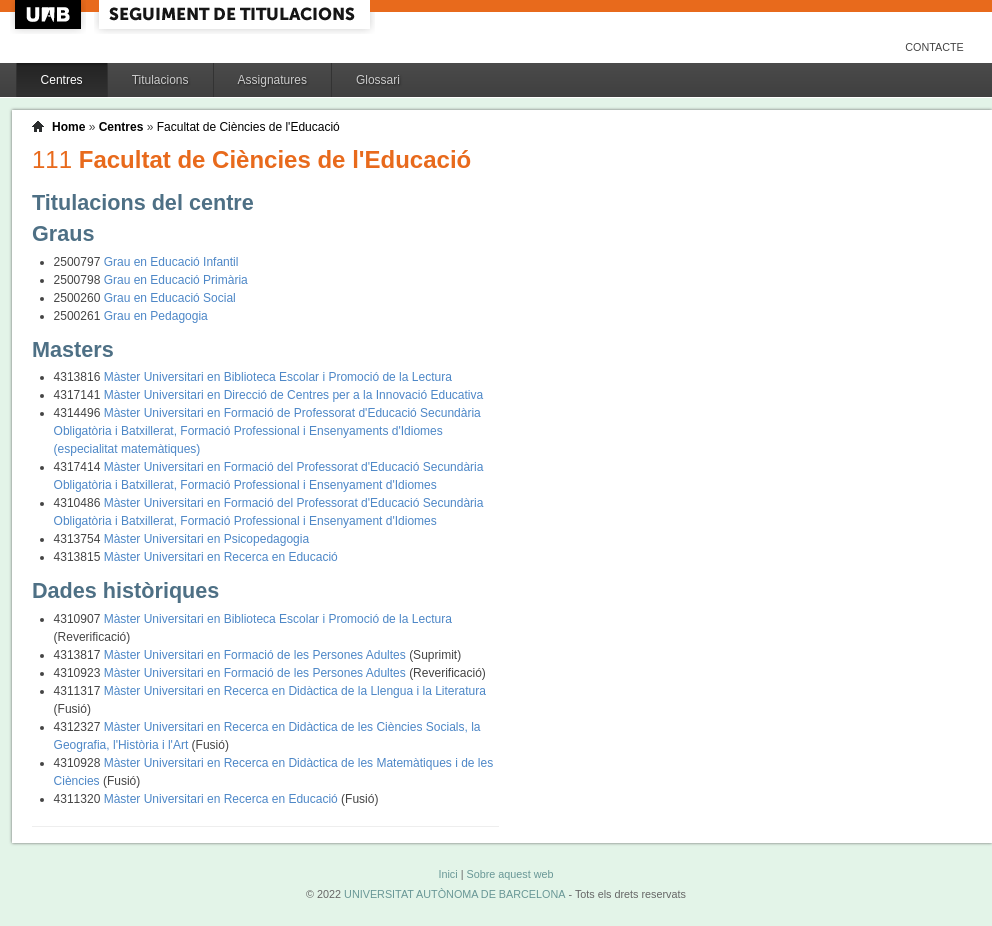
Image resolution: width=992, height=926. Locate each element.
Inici (447, 874)
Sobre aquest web (509, 874)
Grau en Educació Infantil (171, 262)
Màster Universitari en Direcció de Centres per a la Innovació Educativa (294, 395)
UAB (50, 14)
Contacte (934, 47)
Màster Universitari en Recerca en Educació (221, 557)
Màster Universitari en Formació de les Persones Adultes (256, 655)
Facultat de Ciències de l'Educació (248, 127)
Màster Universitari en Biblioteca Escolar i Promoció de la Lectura (278, 377)
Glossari (378, 80)
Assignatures (272, 80)
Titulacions (160, 80)
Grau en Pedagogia (156, 316)
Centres (62, 80)
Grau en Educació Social (170, 298)
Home (68, 127)
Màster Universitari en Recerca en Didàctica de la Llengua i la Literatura (295, 691)
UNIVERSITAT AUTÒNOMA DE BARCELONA (454, 894)
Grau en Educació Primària (176, 280)
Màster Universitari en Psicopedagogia (206, 539)
